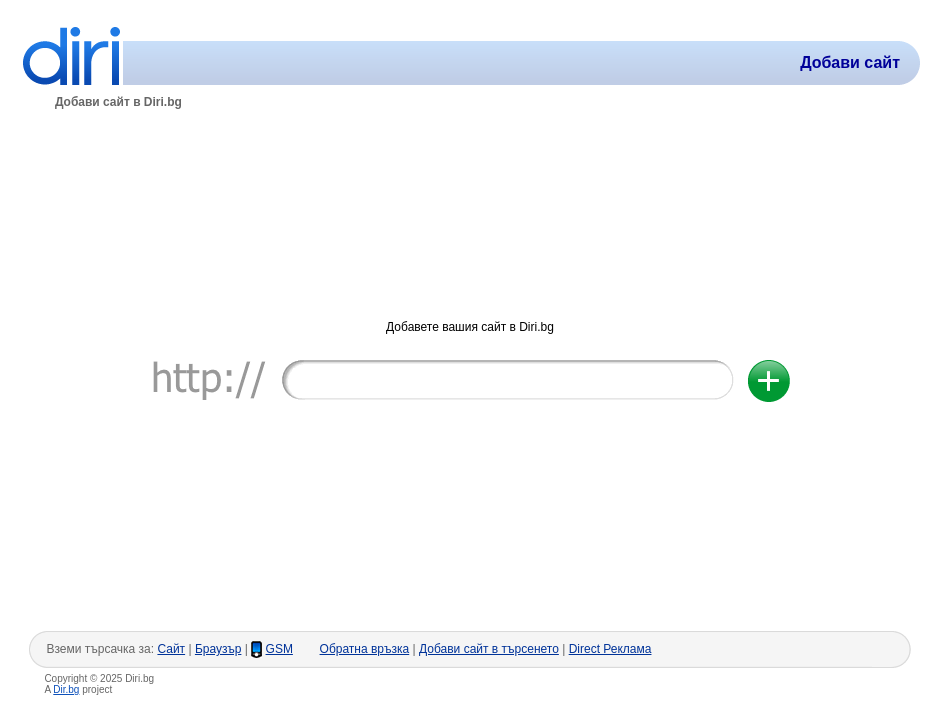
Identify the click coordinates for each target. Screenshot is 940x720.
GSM (279, 649)
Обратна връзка (365, 649)
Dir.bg (66, 689)
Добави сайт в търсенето (489, 649)
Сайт (171, 649)
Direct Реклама (610, 649)
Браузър (218, 649)
